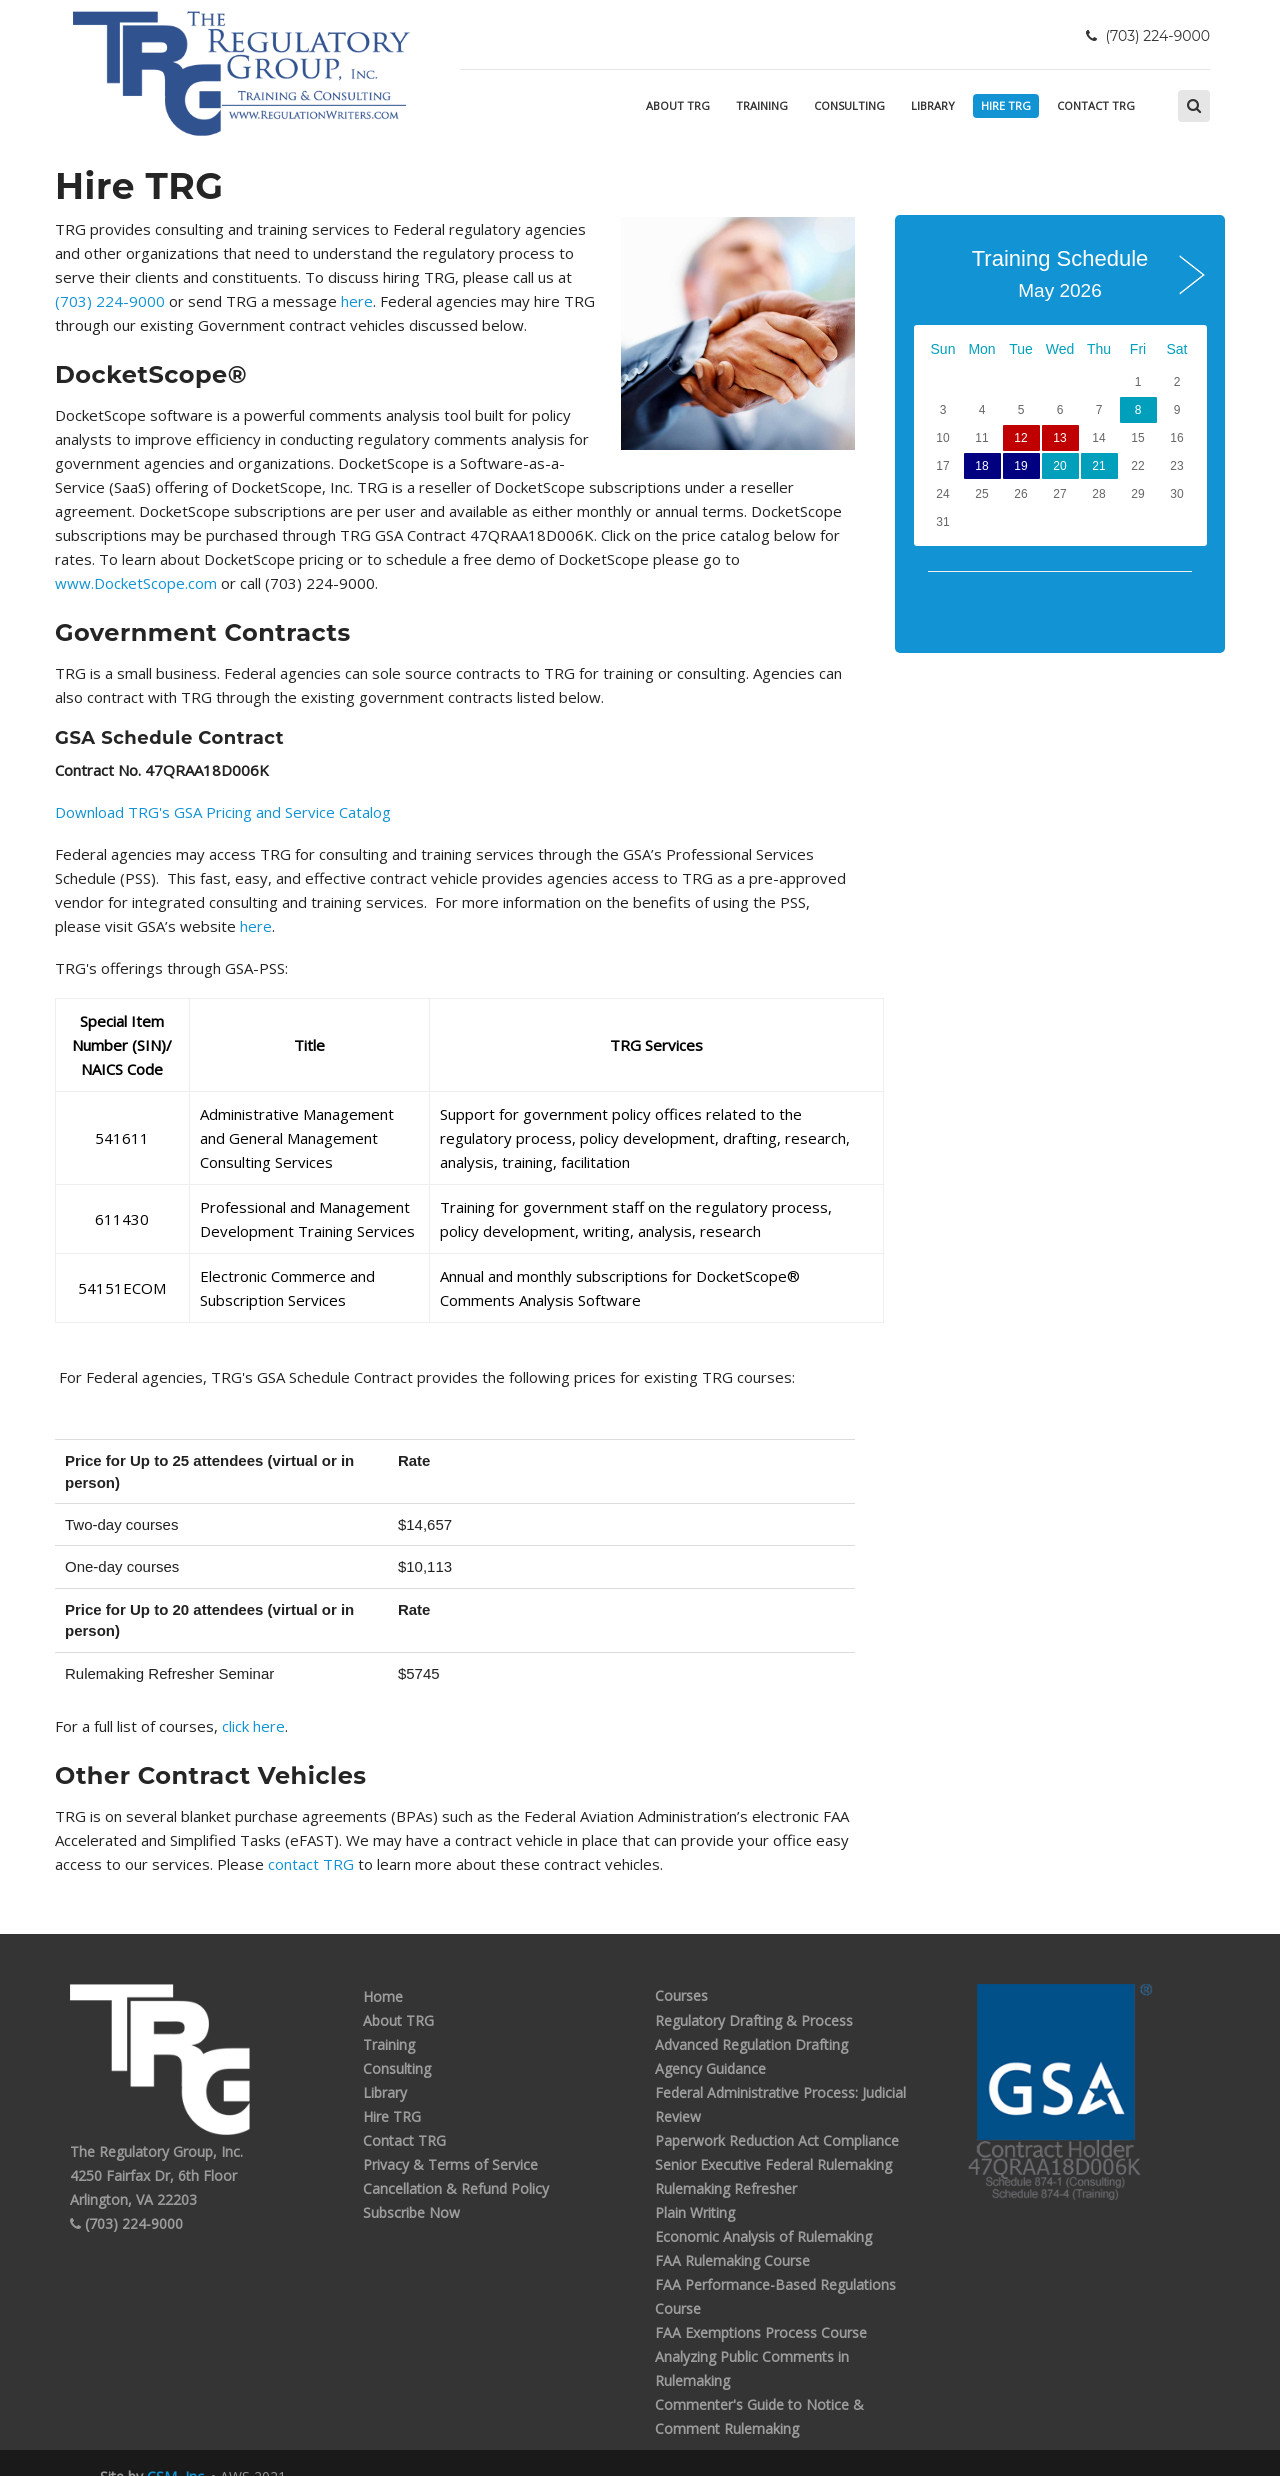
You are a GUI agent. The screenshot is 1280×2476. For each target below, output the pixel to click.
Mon (981, 349)
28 (1098, 494)
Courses (681, 1971)
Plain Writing (695, 2187)
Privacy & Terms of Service (450, 2139)
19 (1020, 466)
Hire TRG (1006, 105)
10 (942, 438)
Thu (1099, 349)
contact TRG (313, 1840)
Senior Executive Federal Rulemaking (773, 2139)
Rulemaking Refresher (726, 2163)
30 (1176, 494)
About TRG (678, 105)
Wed (1060, 349)
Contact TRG (1096, 105)
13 (1059, 438)
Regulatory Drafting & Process (754, 1995)
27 (1059, 494)
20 (1059, 466)
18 (981, 466)
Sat (1176, 349)
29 (1137, 494)
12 (1020, 438)
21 (1098, 466)
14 (1098, 438)
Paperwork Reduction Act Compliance (777, 2115)
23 (1176, 466)
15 (1137, 438)
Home (383, 1971)
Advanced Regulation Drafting (751, 2019)
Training (762, 105)
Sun (943, 349)
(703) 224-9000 (551, 277)
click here (253, 1702)
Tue (1021, 349)
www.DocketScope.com (494, 559)
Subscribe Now (411, 2187)
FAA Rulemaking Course (732, 2235)
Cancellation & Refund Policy (456, 2163)
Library (933, 105)
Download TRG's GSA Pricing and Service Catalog (223, 788)
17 (942, 466)
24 (942, 494)
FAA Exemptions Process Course (761, 2307)
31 (942, 522)
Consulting (849, 105)
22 (1137, 466)
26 (1020, 494)
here (224, 301)
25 (981, 494)
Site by (152, 2452)
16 (1176, 438)
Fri (1138, 349)
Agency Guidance (710, 2043)
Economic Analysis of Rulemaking (763, 2211)
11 (981, 438)
